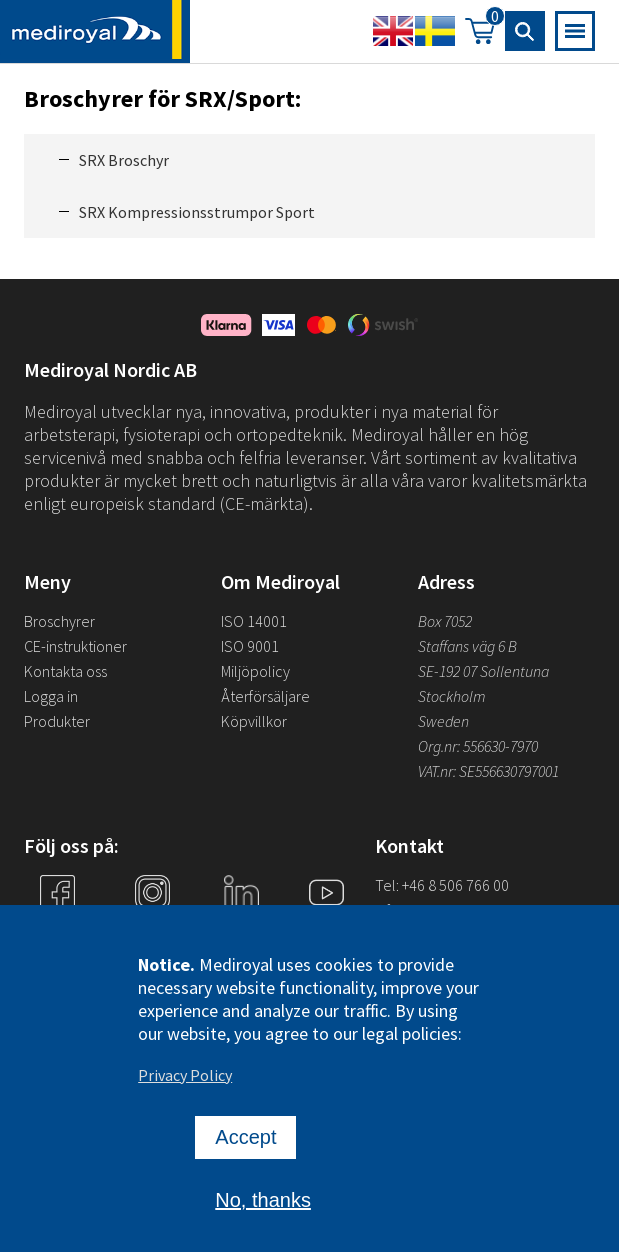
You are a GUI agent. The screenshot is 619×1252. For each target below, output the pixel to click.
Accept (245, 1143)
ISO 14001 (254, 621)
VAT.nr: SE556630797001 (490, 771)
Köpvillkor (254, 721)
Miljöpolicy (255, 671)
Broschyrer (59, 621)
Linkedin (241, 930)
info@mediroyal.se (436, 910)
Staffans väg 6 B (467, 646)
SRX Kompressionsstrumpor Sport (197, 212)
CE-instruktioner (75, 646)
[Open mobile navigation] (575, 31)
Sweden (443, 721)
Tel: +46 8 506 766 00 (442, 885)
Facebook (57, 930)
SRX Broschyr (124, 160)
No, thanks (263, 1206)
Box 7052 (445, 621)
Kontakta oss (65, 671)
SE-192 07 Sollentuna (483, 671)
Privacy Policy (185, 1081)
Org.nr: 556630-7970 (478, 746)
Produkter (57, 721)
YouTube (326, 930)
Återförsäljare (265, 696)
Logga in (51, 696)
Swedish (435, 31)
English (393, 31)
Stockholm (452, 696)
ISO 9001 (250, 646)
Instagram (152, 930)
